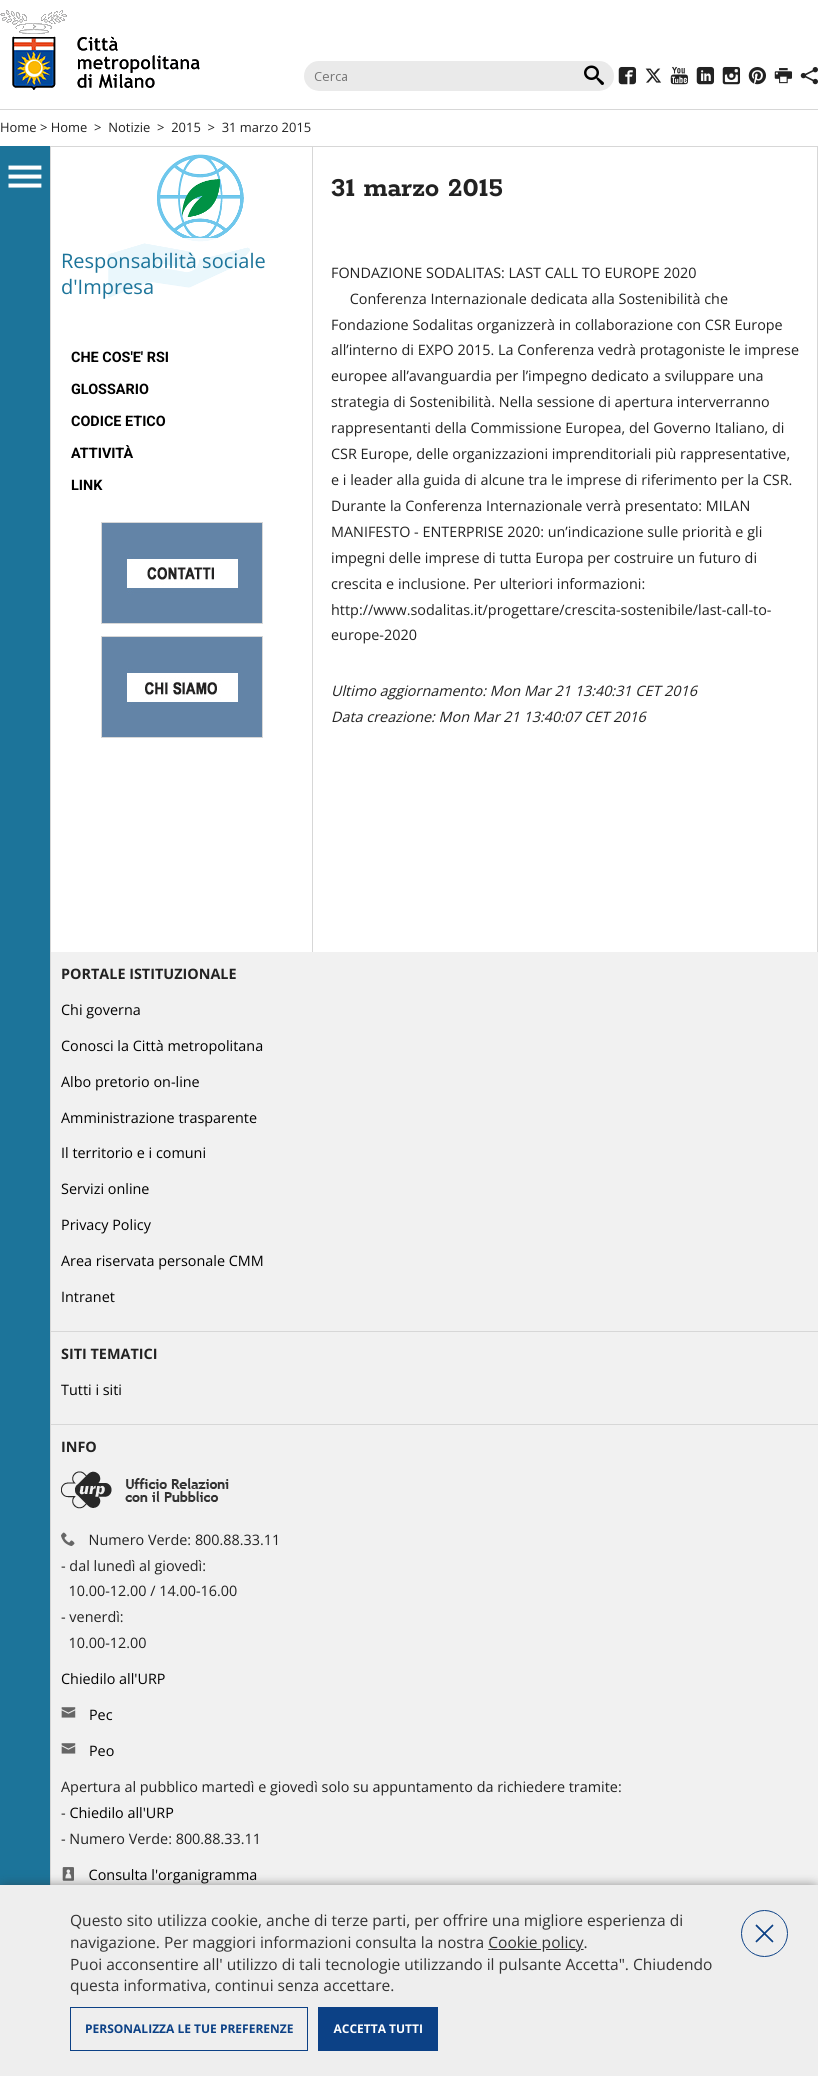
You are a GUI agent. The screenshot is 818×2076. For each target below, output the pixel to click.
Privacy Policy (106, 1225)
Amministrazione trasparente (159, 1118)
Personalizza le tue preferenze (189, 2028)
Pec (101, 1715)
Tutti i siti (91, 1390)
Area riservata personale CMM (162, 1261)
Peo (101, 1751)
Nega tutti (764, 1933)
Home (18, 127)
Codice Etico (118, 421)
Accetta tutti (377, 2028)
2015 (186, 127)
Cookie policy (535, 1942)
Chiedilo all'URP (115, 1679)
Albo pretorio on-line (130, 1082)
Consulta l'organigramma (173, 1875)
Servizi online (105, 1189)
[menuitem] (181, 358)
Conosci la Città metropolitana (162, 1046)
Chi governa (101, 1010)
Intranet (88, 1297)
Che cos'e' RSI (120, 357)
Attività (102, 453)
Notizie (129, 127)
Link (86, 485)
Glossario (110, 389)
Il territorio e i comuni (133, 1153)
